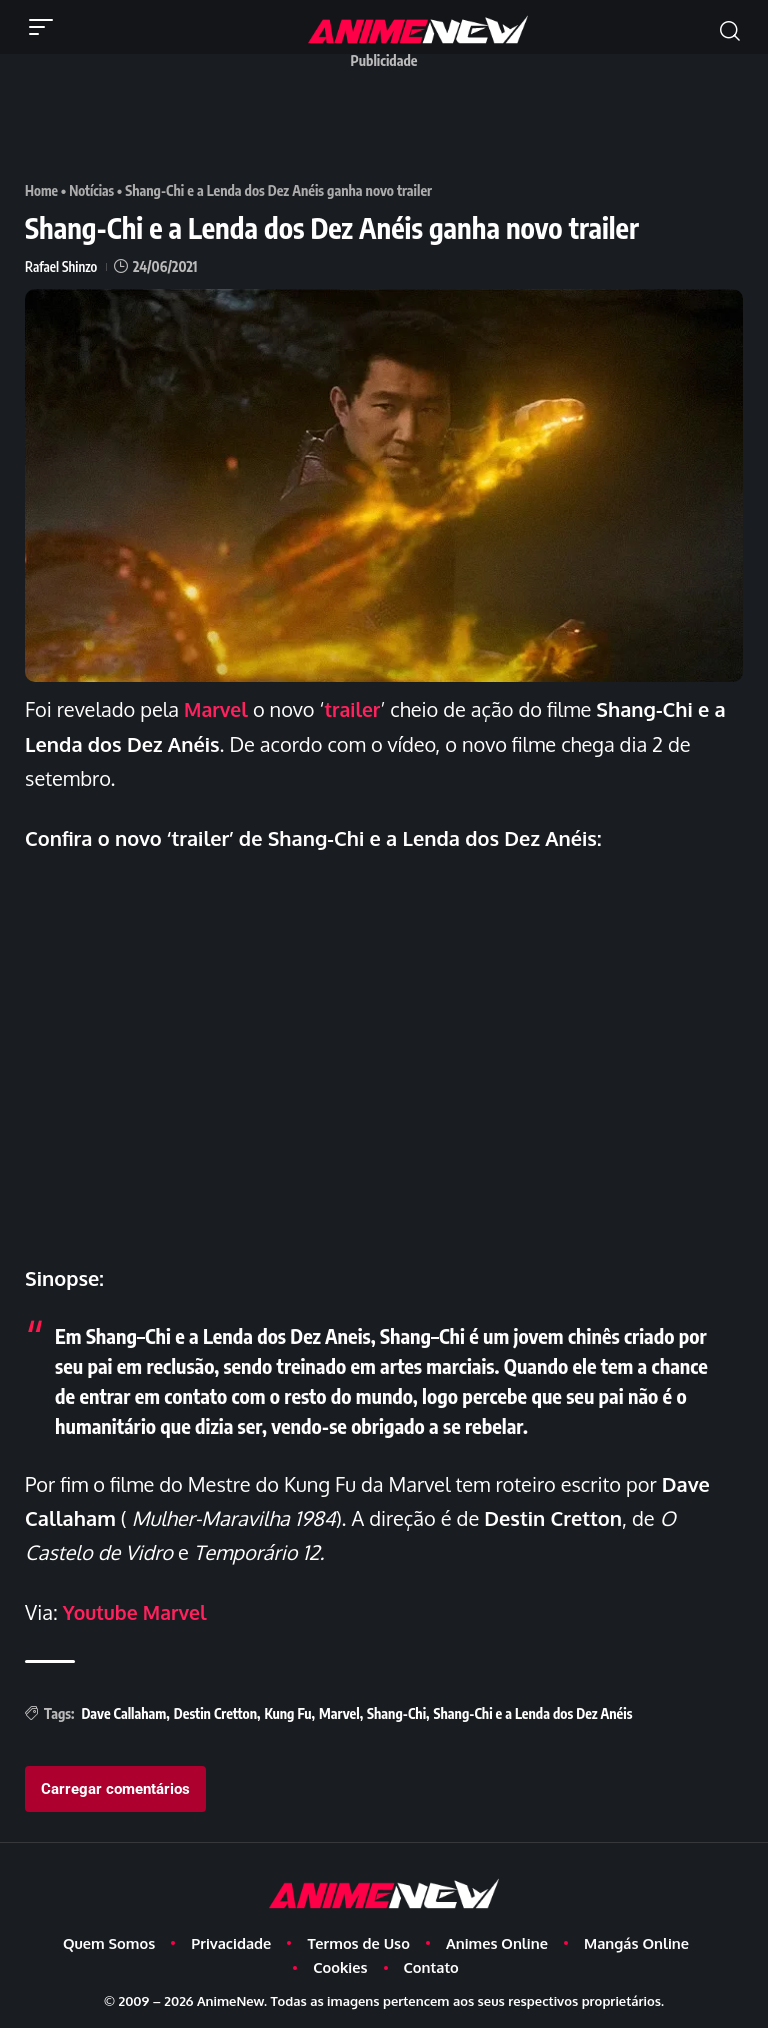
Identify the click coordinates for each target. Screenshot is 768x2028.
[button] (46, 27)
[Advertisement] (389, 123)
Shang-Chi (396, 1711)
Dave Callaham (123, 1711)
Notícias (93, 190)
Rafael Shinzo (62, 266)
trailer (356, 709)
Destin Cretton (215, 1711)
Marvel (217, 709)
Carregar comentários (115, 1786)
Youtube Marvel (137, 1611)
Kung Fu (287, 1711)
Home (42, 190)
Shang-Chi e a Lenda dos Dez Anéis (533, 1711)
